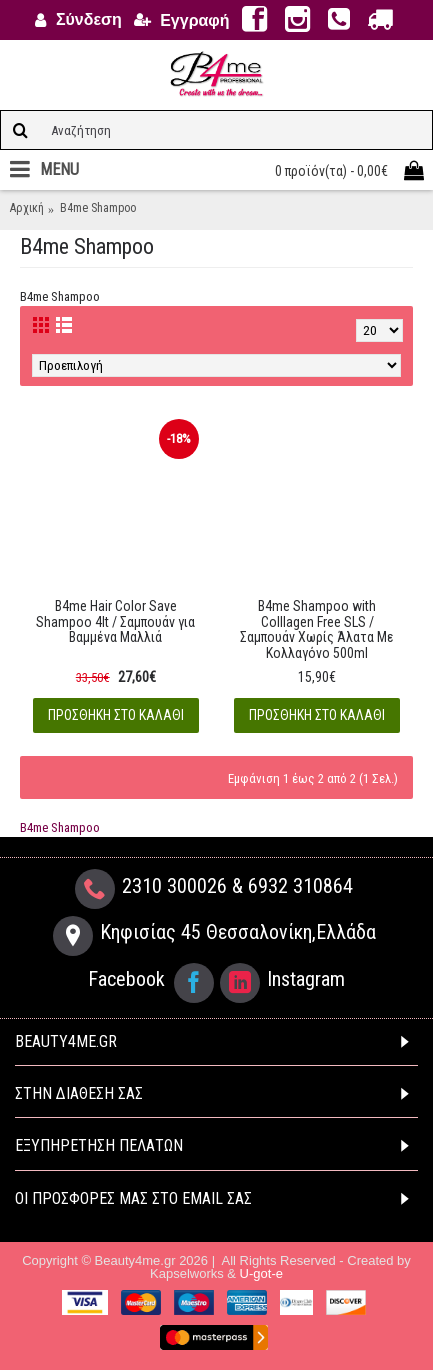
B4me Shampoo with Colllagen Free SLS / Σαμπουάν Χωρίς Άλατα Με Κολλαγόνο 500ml (317, 629)
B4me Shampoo (60, 827)
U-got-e (261, 1273)
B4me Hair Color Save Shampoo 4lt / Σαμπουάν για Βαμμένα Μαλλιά (115, 621)
